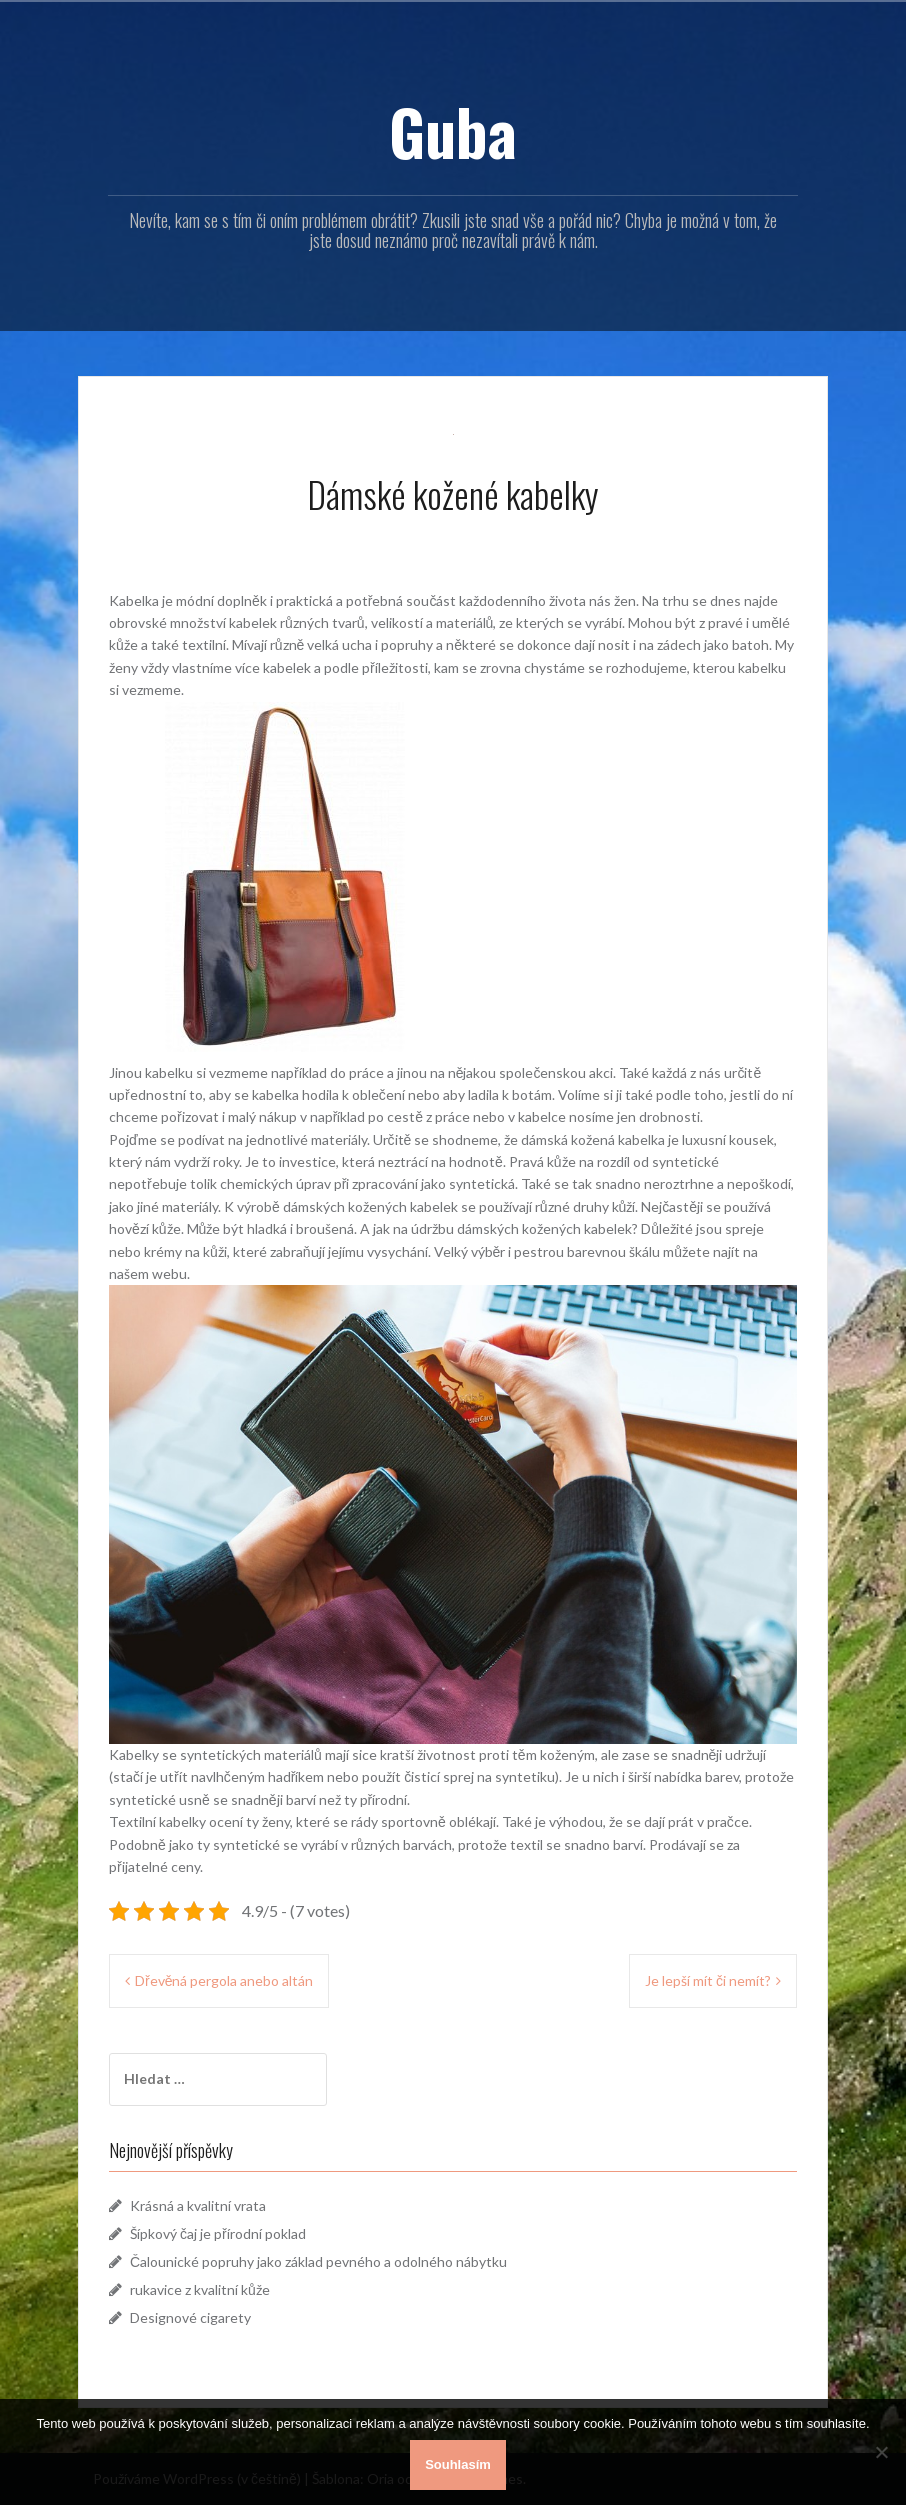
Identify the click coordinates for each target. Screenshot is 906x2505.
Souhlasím (458, 2464)
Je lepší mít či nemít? (708, 1980)
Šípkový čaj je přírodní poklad (218, 2233)
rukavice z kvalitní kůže (200, 2289)
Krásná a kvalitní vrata (198, 2205)
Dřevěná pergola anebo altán (224, 1980)
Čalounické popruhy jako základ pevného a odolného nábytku (318, 2261)
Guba (453, 131)
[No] (881, 2452)
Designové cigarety (190, 2317)
